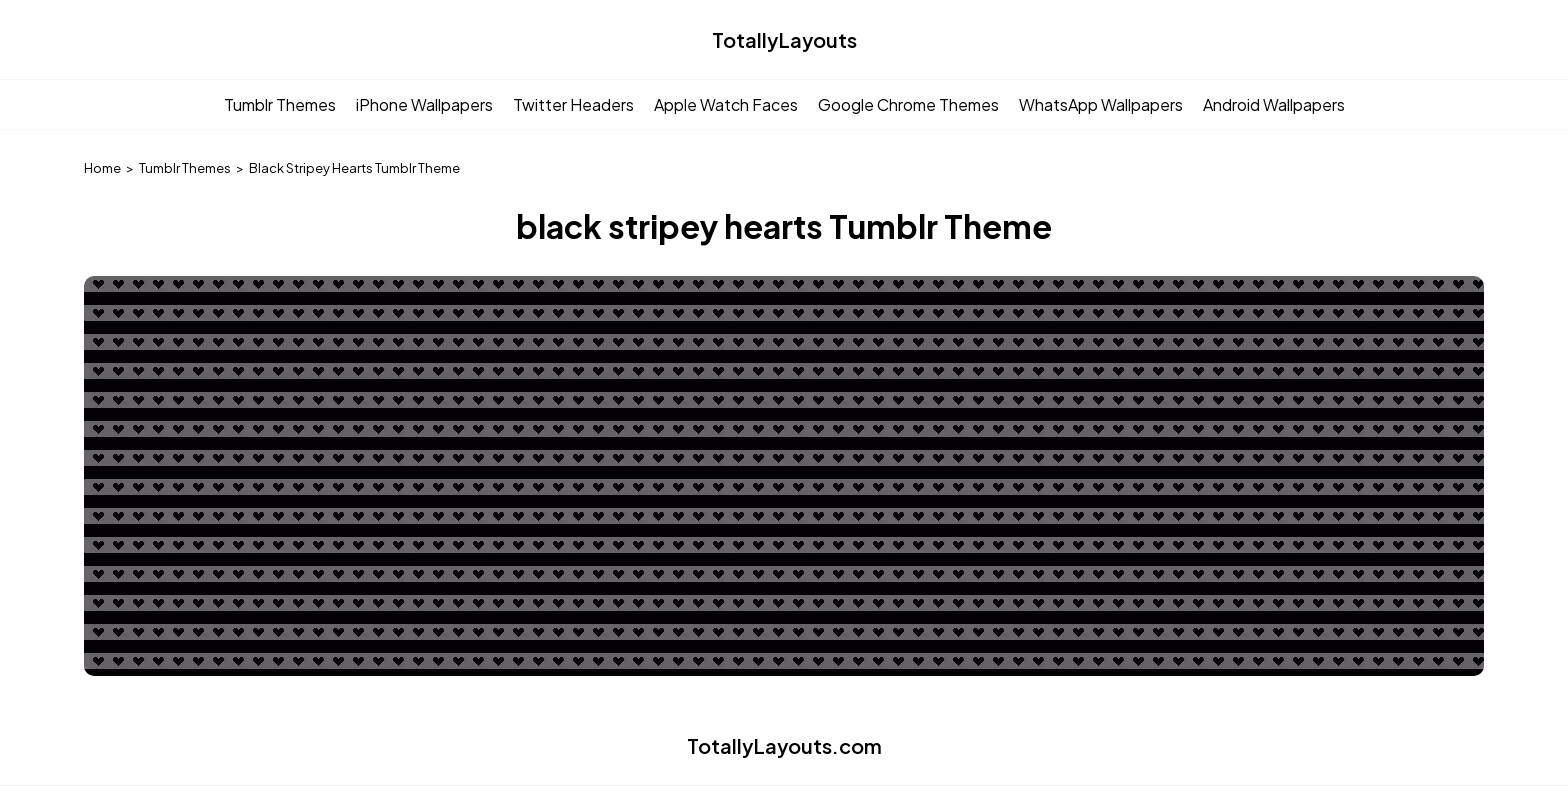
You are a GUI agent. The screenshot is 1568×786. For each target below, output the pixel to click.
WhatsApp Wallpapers (1101, 104)
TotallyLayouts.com (784, 745)
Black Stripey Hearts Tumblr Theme (354, 168)
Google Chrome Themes (908, 104)
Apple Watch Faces (726, 104)
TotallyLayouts (784, 39)
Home (102, 168)
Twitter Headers (573, 104)
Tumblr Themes (280, 104)
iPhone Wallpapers (424, 104)
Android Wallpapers (1274, 104)
